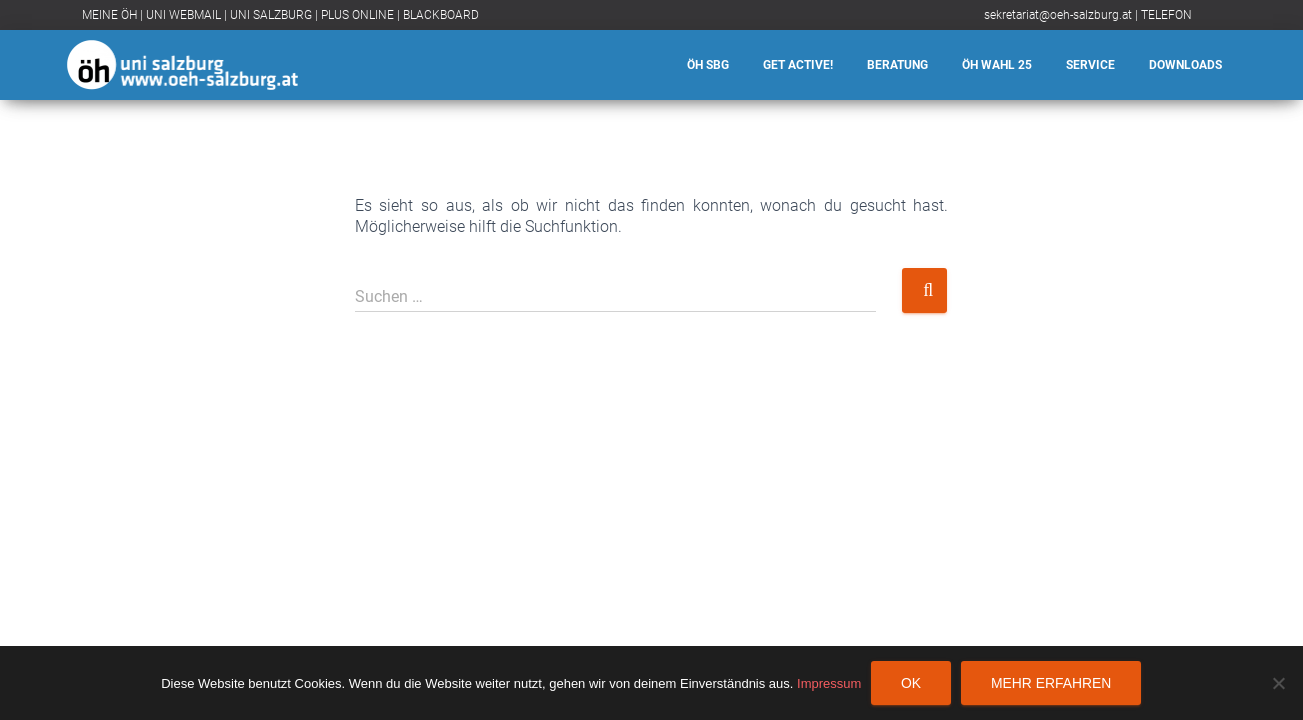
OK (911, 683)
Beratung (897, 65)
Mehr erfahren (1051, 683)
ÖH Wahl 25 (997, 65)
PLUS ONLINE (357, 15)
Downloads (1185, 65)
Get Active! (798, 65)
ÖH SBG (708, 65)
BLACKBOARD (441, 15)
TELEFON (1166, 15)
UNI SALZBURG (271, 15)
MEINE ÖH (109, 15)
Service (1090, 65)
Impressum (829, 683)
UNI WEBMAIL (183, 15)
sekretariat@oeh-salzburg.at (1058, 15)
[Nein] (1278, 683)
